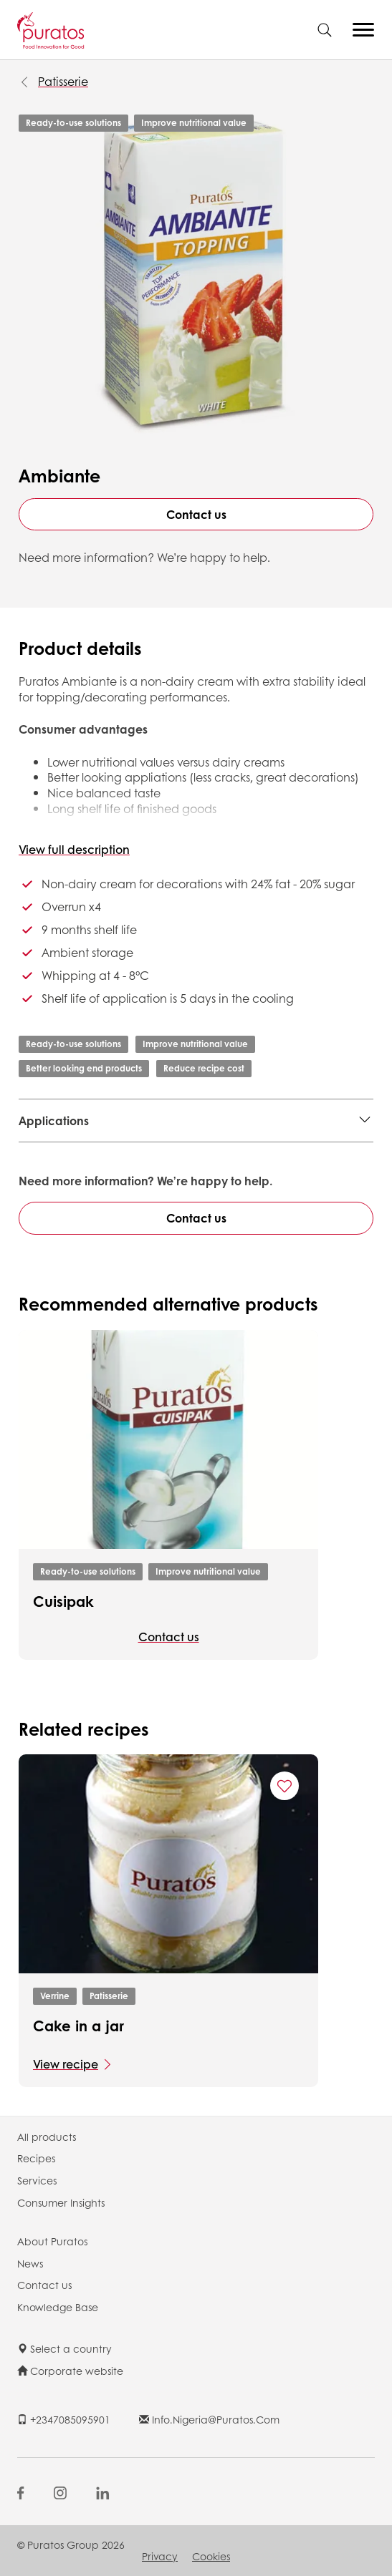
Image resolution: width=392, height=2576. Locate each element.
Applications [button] (54, 1120)
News (30, 2263)
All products (46, 2136)
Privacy (160, 2556)
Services (37, 2180)
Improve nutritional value (194, 123)
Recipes (36, 2158)
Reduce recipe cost (203, 1068)
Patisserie (63, 81)
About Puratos (52, 2241)
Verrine (55, 1996)
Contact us (196, 514)
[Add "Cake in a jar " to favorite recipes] (284, 1786)
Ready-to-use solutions (73, 123)
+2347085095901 (63, 2419)
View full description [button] (74, 849)
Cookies (211, 2556)
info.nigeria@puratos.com (209, 2419)
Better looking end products (84, 1068)
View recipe (65, 2064)
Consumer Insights (61, 2202)
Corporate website (70, 2370)
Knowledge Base (57, 2307)
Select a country (64, 2348)
